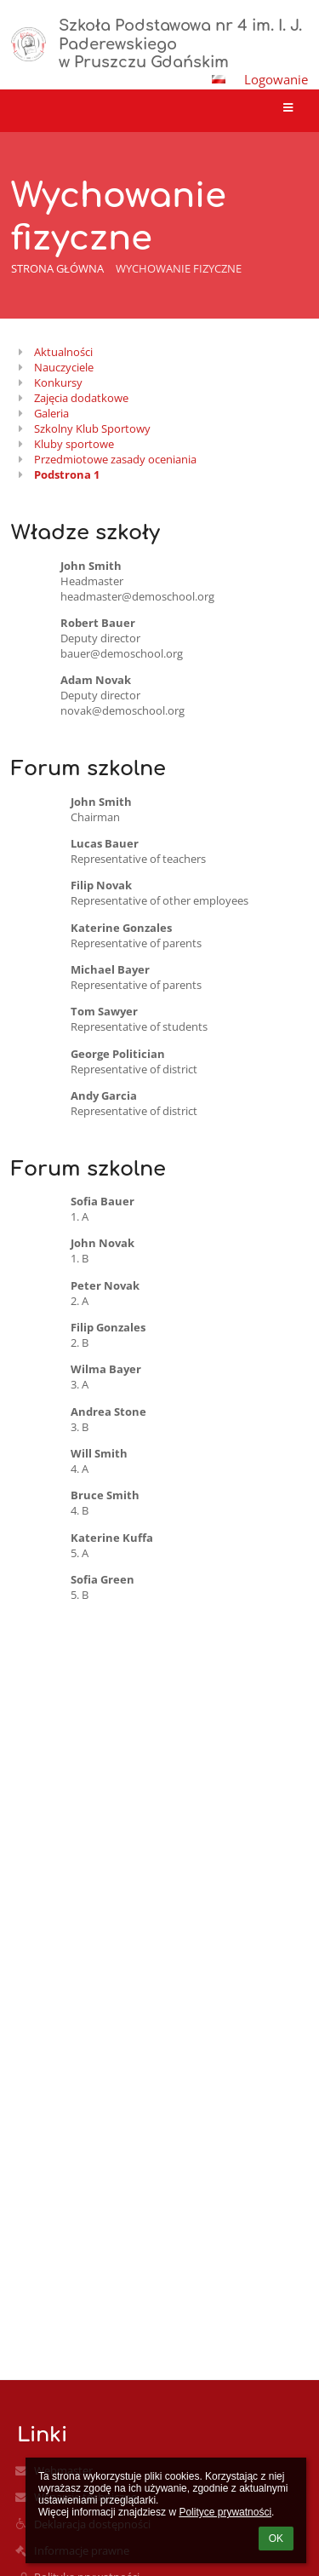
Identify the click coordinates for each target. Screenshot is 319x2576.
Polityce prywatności (225, 2512)
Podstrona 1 (67, 474)
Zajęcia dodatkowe (81, 397)
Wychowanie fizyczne (179, 268)
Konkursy (58, 382)
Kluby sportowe (74, 443)
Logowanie (276, 79)
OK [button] (276, 2538)
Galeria (51, 413)
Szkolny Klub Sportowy (92, 428)
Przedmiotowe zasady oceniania (115, 459)
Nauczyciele (64, 367)
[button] (218, 79)
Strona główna (57, 268)
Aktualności (63, 351)
